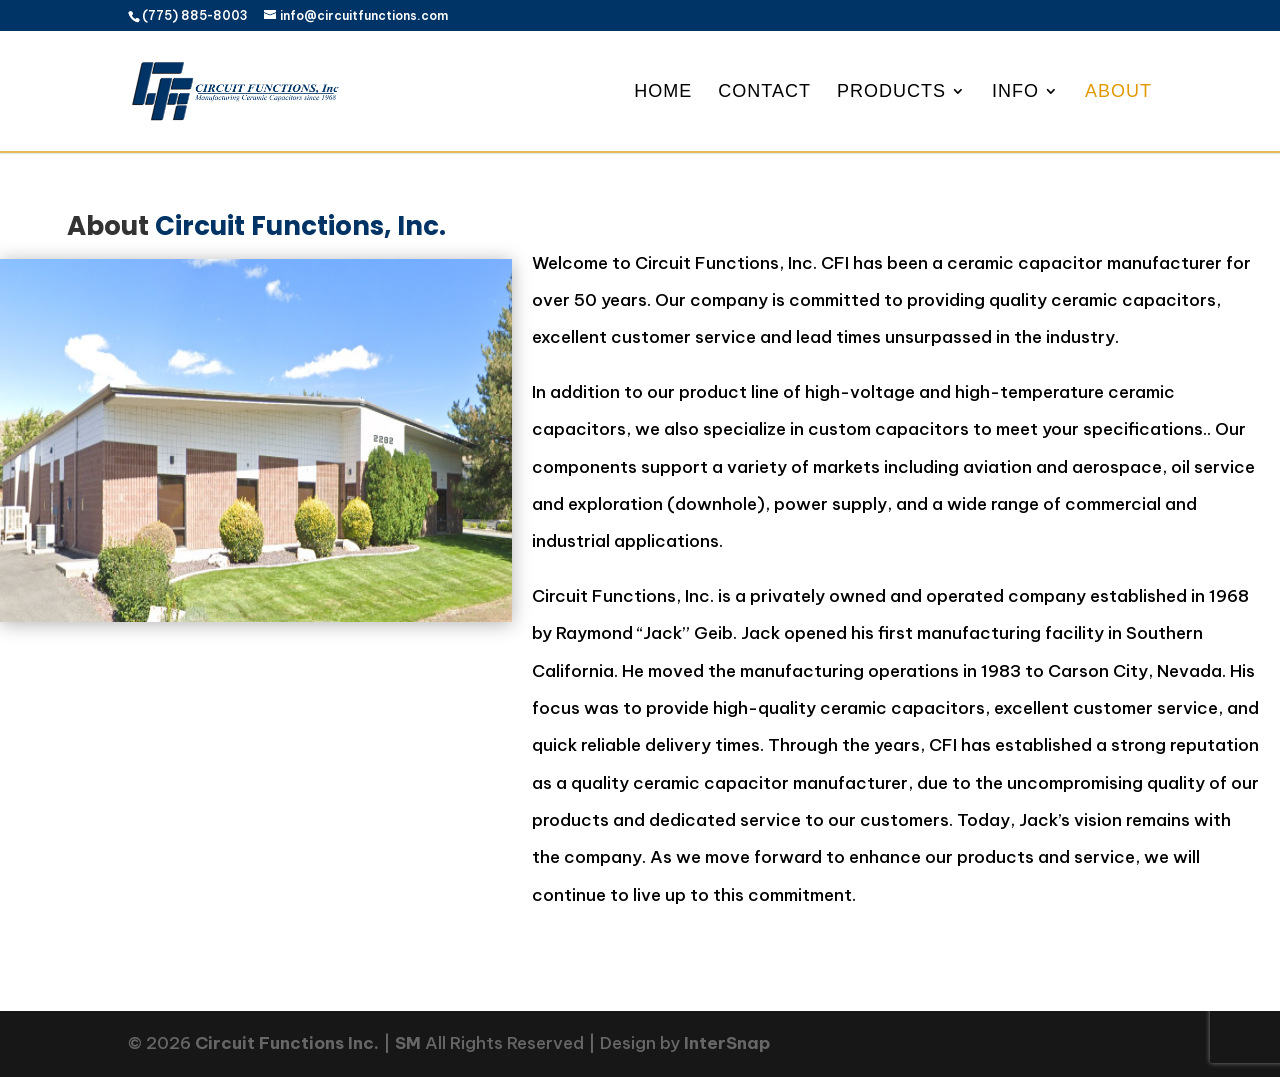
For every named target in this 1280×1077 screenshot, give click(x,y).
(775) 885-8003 (195, 15)
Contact (764, 92)
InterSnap (727, 1043)
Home (663, 92)
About (1118, 92)
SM (408, 1043)
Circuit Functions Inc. (287, 1043)
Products (891, 92)
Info (1015, 92)
